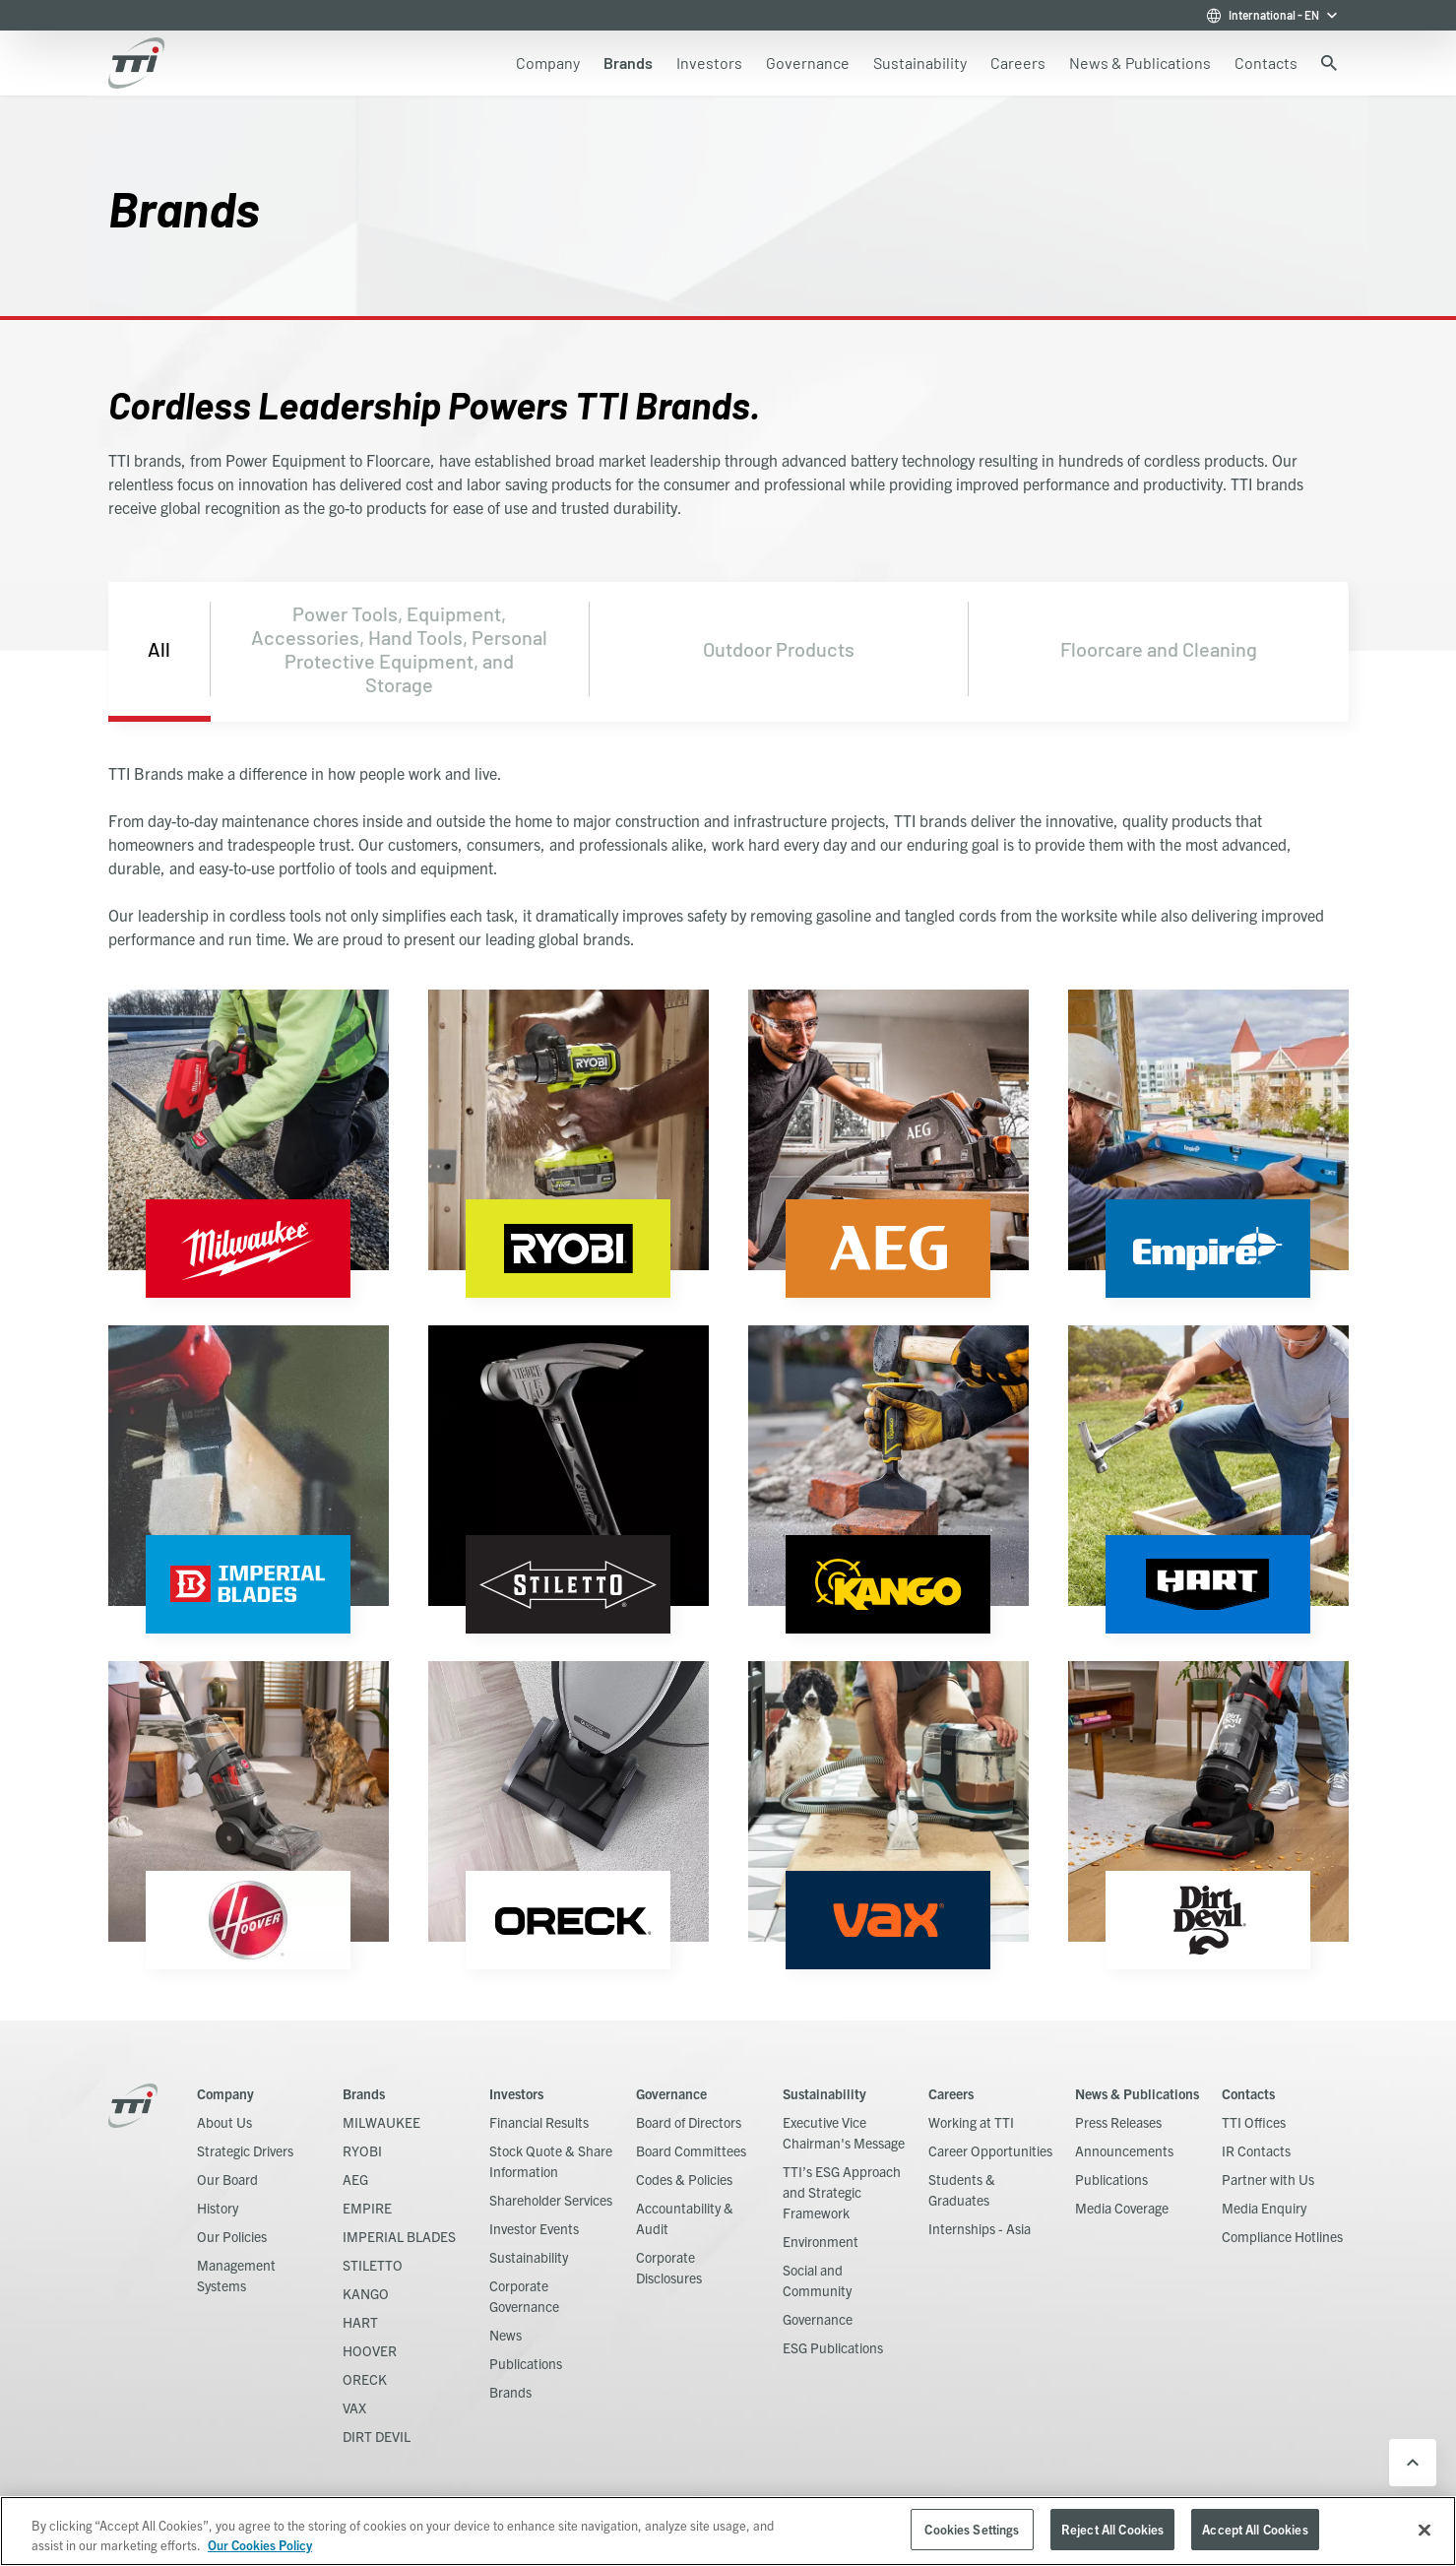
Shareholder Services (550, 2200)
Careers (951, 2093)
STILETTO (373, 2265)
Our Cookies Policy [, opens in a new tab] (260, 2544)
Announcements (1124, 2150)
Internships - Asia (979, 2228)
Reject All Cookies (1112, 2529)
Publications (525, 2363)
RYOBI (362, 2150)
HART (360, 2322)
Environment (820, 2241)
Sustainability (528, 2257)
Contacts (1248, 2093)
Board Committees (691, 2150)
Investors (516, 2093)
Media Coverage (1122, 2207)
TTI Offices (1254, 2122)
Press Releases (1118, 2122)
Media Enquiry (1264, 2207)
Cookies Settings (971, 2529)
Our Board (227, 2179)
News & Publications (1137, 2093)
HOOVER (370, 2350)
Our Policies (232, 2236)
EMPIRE (367, 2207)
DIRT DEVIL (377, 2436)
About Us (224, 2122)
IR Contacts (1256, 2150)
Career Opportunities (990, 2150)
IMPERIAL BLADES (399, 2236)
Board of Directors (688, 2122)
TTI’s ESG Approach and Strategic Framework (842, 2191)
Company (225, 2093)
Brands (364, 2093)
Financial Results (539, 2122)
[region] (728, 2531)
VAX (354, 2407)
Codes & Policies (684, 2179)
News (505, 2334)
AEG (355, 2179)
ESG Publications (833, 2347)
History (217, 2207)
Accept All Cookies (1254, 2529)
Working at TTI (971, 2122)
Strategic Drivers (245, 2150)
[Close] (1424, 2529)
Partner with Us (1268, 2179)
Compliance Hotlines (1282, 2236)
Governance (671, 2093)
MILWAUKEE (381, 2122)
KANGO (366, 2293)
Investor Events (534, 2228)
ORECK (365, 2379)
